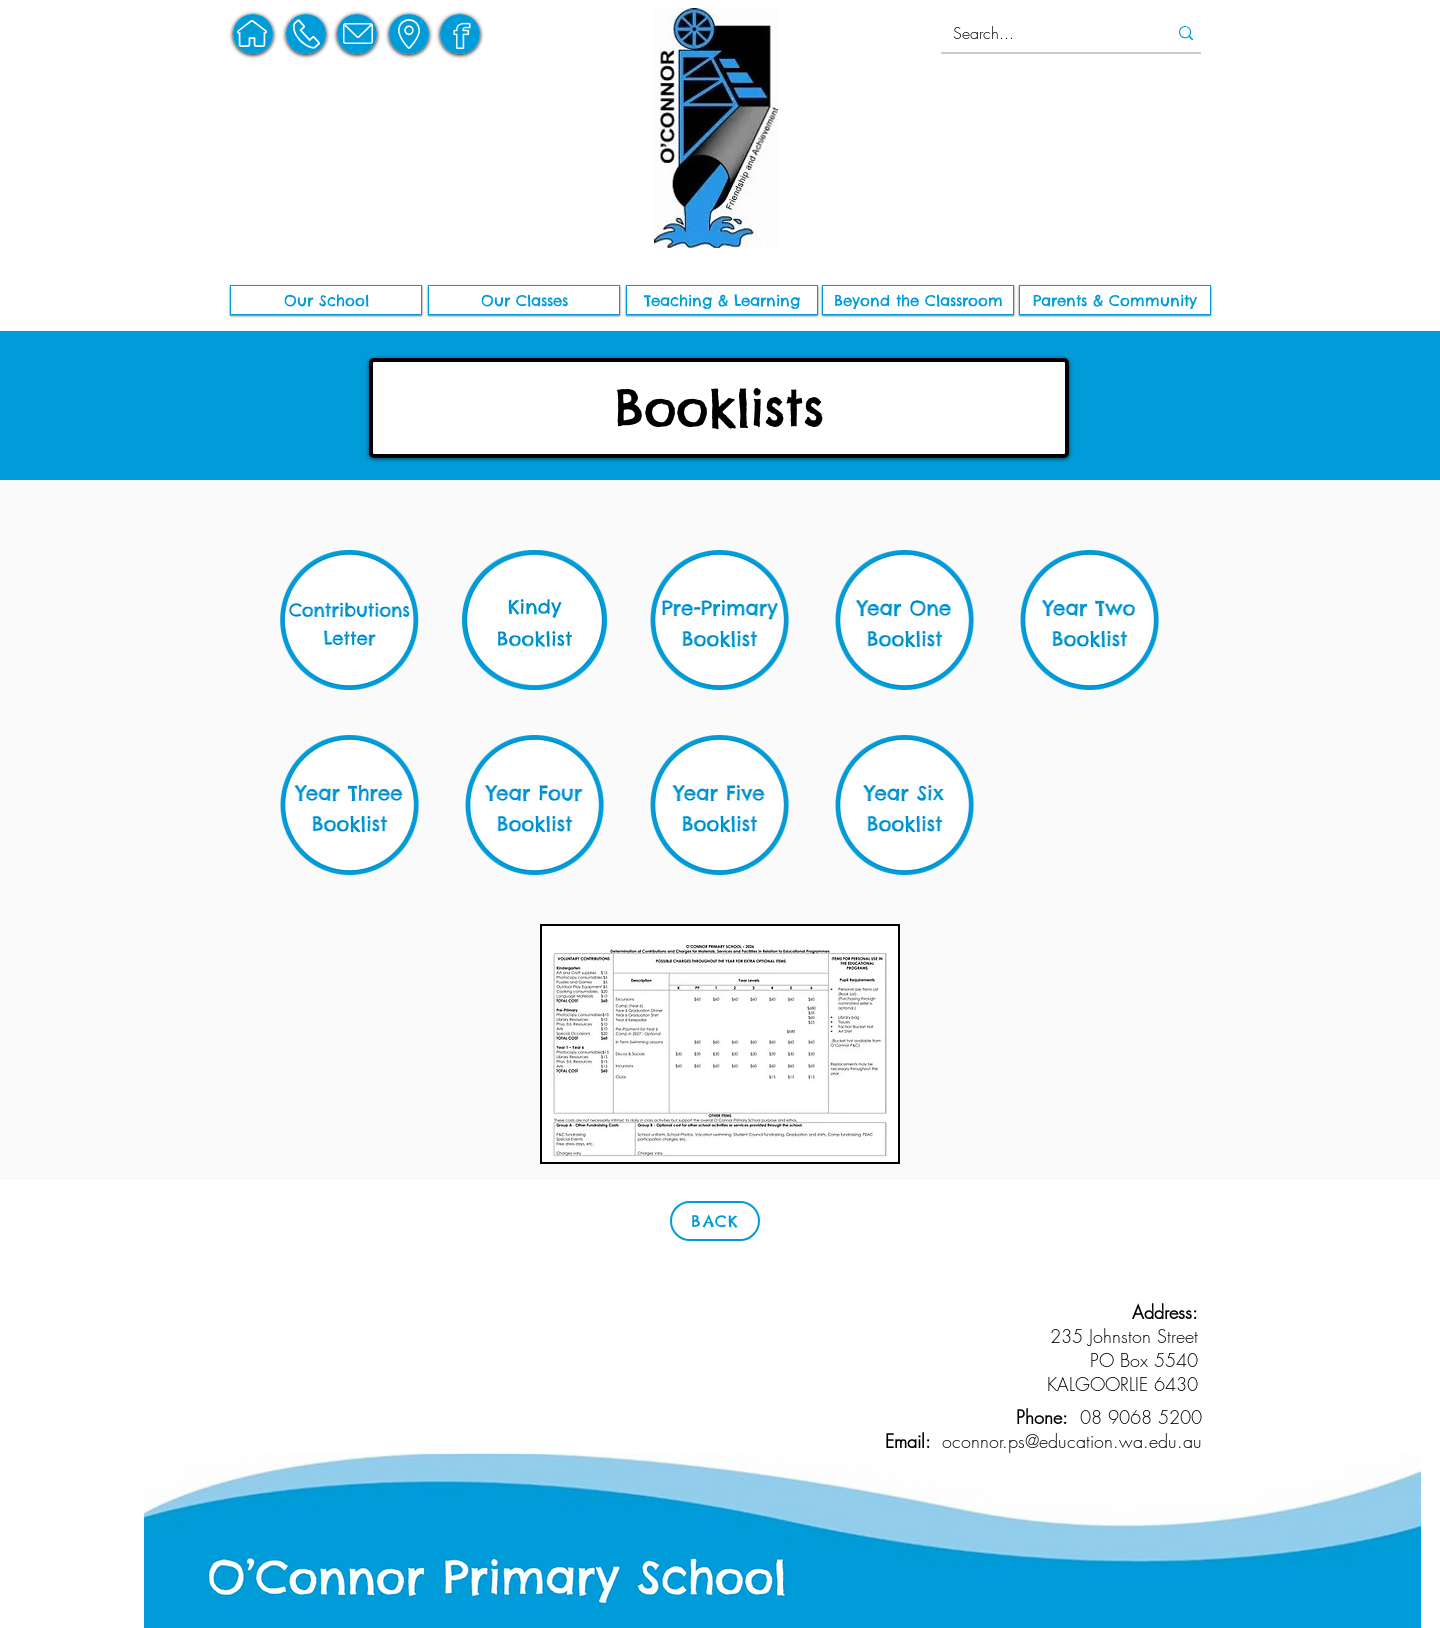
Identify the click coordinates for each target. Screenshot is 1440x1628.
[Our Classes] (524, 300)
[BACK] (715, 1221)
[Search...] (1041, 33)
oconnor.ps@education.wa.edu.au (1072, 1441)
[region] (253, 34)
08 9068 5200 (1141, 1417)
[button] (326, 300)
